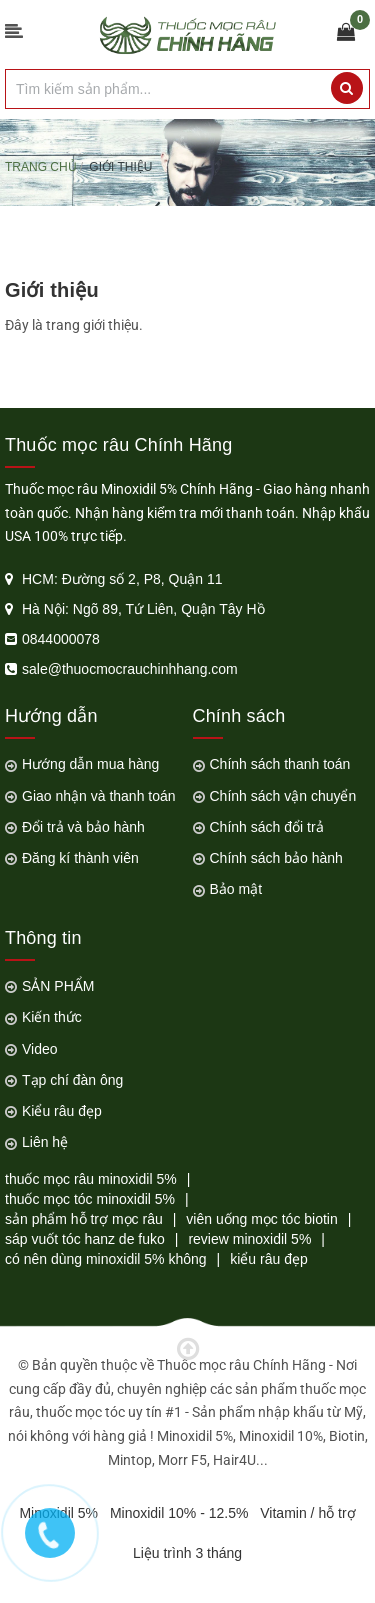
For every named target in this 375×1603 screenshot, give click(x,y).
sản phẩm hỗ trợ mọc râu (84, 1219)
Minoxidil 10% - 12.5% (179, 1513)
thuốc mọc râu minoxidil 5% (91, 1179)
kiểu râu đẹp (268, 1259)
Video (40, 1049)
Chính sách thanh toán (280, 764)
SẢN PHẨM (58, 986)
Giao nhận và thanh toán (99, 796)
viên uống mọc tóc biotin (261, 1219)
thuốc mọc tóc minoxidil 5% (90, 1199)
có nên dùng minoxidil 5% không (106, 1259)
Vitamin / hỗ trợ (307, 1513)
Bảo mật (236, 889)
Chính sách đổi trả (267, 827)
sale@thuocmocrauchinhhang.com (130, 669)
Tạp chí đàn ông (72, 1080)
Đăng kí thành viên (80, 858)
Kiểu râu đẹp (62, 1111)
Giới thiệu (52, 290)
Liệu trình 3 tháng (187, 1553)
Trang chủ (41, 167)
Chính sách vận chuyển (283, 796)
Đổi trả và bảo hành (83, 827)
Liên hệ (45, 1142)
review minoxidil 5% (249, 1239)
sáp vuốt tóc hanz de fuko (85, 1239)
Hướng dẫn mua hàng (90, 764)
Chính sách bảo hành (276, 858)
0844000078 (61, 639)
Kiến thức (52, 1017)
